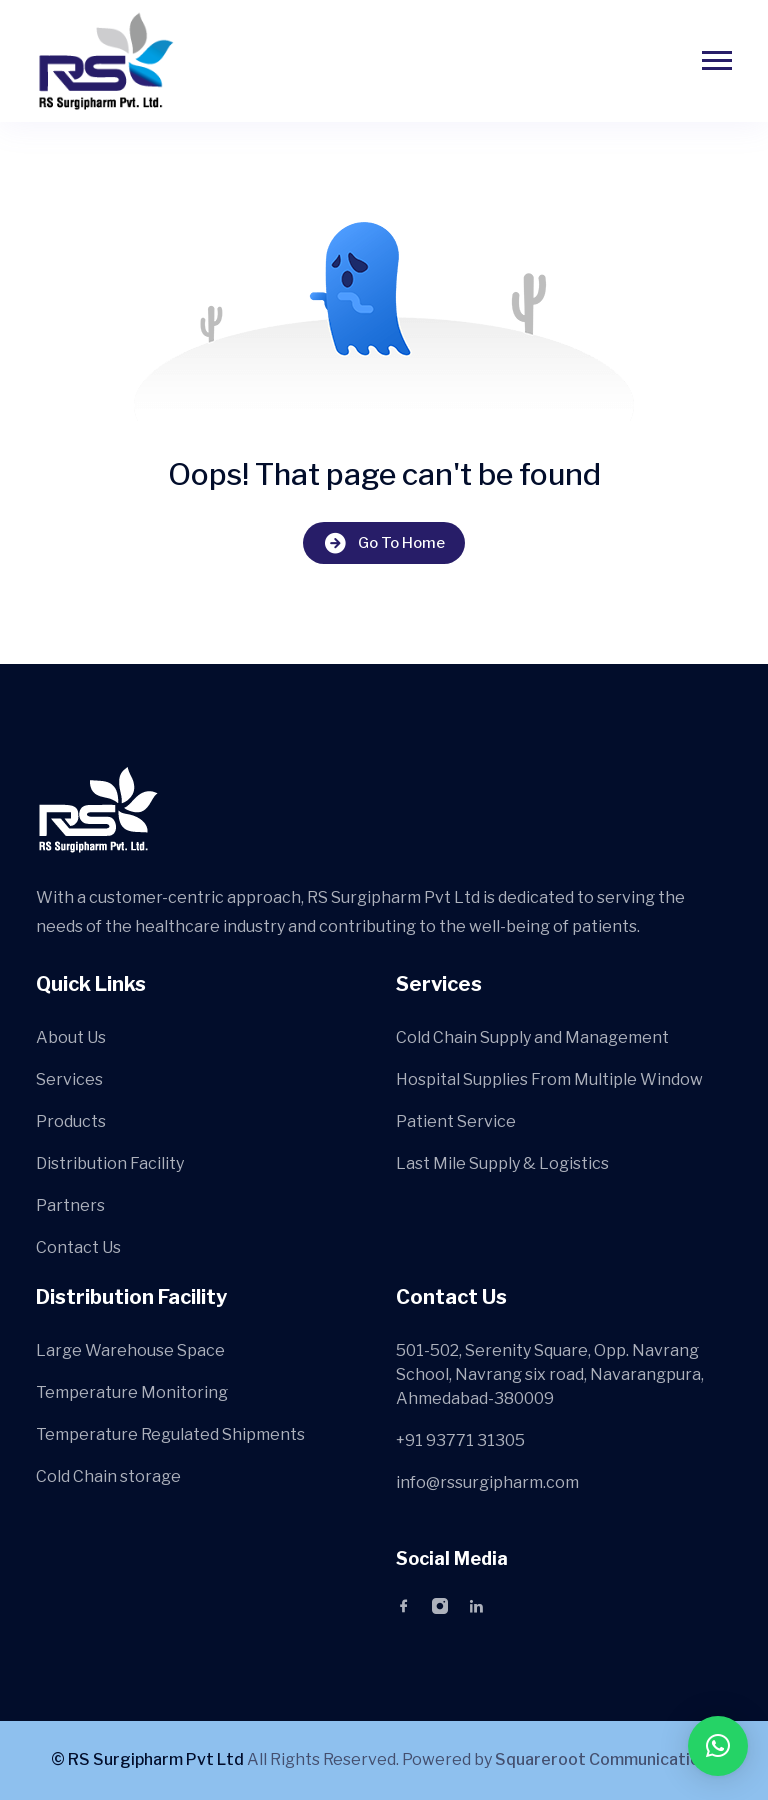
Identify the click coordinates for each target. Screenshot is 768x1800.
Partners (70, 1205)
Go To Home (384, 543)
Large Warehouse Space (130, 1350)
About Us (71, 1037)
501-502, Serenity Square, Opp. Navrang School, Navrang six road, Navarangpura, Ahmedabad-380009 (550, 1374)
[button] (718, 1746)
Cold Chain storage (108, 1476)
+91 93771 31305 (460, 1440)
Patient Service (456, 1121)
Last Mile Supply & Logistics (502, 1163)
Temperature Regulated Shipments (170, 1434)
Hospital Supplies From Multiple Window (549, 1079)
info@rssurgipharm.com (487, 1482)
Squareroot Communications (606, 1759)
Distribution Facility (110, 1163)
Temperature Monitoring (132, 1392)
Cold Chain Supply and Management (532, 1037)
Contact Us (78, 1247)
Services (69, 1079)
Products (71, 1121)
